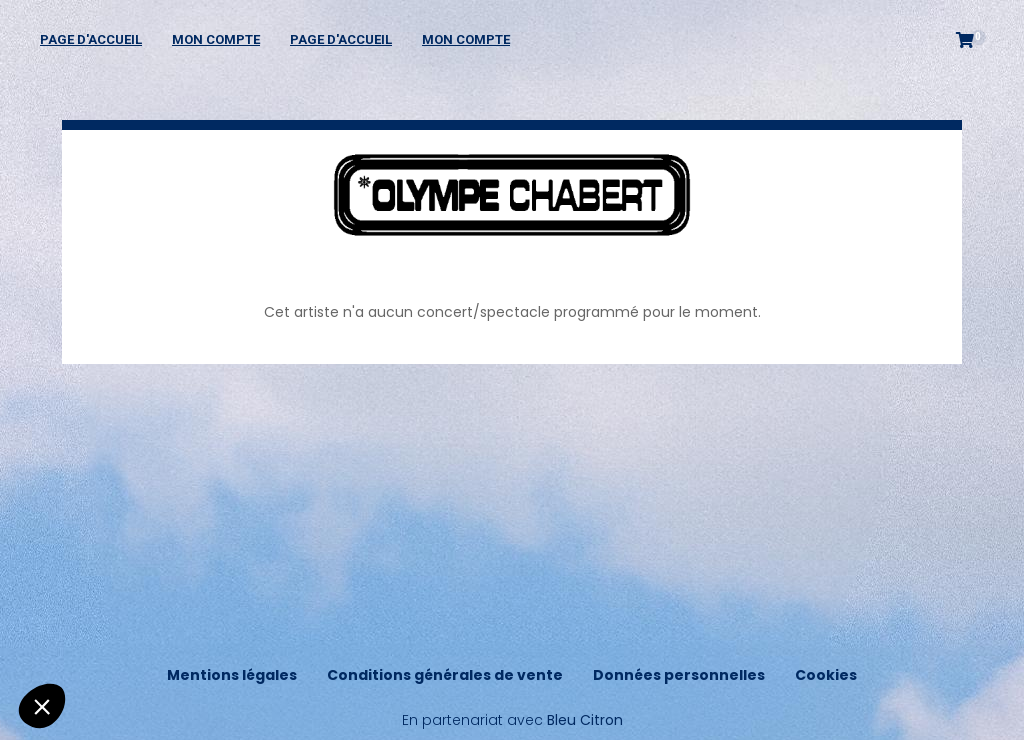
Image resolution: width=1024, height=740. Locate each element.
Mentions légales (232, 675)
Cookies (826, 675)
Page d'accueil (91, 39)
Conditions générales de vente (445, 675)
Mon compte (216, 39)
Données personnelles (679, 675)
